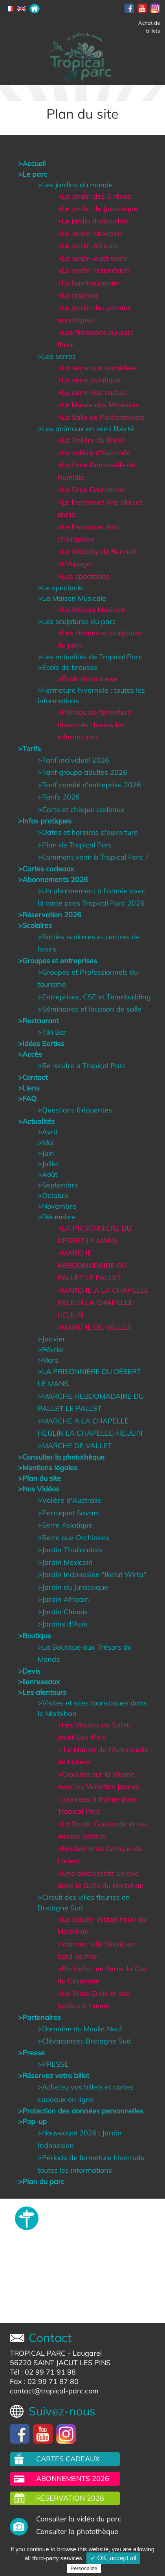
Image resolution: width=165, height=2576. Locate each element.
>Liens (29, 1087)
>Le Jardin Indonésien (93, 270)
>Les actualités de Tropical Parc (90, 656)
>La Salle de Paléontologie (100, 417)
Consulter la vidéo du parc (78, 2518)
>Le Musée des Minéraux (98, 404)
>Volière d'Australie (69, 1500)
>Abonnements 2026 (53, 879)
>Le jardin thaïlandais (93, 220)
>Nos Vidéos (38, 1488)
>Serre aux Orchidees (73, 1537)
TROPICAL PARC (38, 2353)
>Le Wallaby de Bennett (97, 551)
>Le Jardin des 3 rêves (94, 196)
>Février (51, 1349)
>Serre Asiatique (65, 1525)
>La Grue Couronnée (91, 489)
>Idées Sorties (41, 1043)
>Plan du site (39, 1478)
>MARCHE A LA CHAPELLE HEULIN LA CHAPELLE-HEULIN (102, 1302)
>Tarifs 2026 (59, 796)
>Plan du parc (41, 2181)
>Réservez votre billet (53, 2075)
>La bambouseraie (88, 282)
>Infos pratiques (45, 820)
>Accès (30, 1054)
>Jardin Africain (63, 1599)
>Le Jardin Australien (91, 258)
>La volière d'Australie (93, 452)
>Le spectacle (60, 587)
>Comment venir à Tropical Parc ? (93, 857)
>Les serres (57, 356)
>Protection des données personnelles (80, 2110)
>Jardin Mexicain (65, 1562)
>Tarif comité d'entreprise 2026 (89, 784)
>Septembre (58, 1184)
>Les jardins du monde (75, 184)
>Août (47, 1174)
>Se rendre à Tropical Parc (82, 1065)
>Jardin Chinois (63, 1611)
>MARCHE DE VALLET (94, 1327)
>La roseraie (78, 295)
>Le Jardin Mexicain (89, 233)
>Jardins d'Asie (62, 1623)
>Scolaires (35, 925)
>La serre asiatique (89, 379)
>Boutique (34, 1635)
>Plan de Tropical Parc (75, 844)
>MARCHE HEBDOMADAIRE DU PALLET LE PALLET (92, 1265)
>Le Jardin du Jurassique (97, 208)
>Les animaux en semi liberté (86, 428)
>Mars (48, 1360)
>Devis (29, 1671)
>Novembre (57, 1206)
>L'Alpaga (74, 563)
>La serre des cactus (91, 392)
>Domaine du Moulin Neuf (80, 2028)
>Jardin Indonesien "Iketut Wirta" (92, 1574)
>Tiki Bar (52, 1032)
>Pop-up (32, 2121)
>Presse (31, 2052)
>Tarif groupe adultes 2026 (82, 772)
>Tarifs (29, 748)
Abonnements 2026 (72, 2478)
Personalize (84, 2568)
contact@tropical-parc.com (54, 2390)
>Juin (46, 1153)
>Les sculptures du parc (77, 621)
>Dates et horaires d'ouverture (88, 832)
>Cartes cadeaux (46, 868)
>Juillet (48, 1163)
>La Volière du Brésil (91, 440)
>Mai (46, 1142)
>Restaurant (38, 1020)
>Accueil (32, 163)
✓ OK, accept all (113, 2558)
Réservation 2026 (70, 2498)
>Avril (47, 1131)
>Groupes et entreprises (57, 960)
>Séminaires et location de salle (89, 1009)
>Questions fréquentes (75, 1109)
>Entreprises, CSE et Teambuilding (94, 996)
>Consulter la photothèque (61, 1457)
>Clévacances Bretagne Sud (84, 2040)
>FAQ (27, 1098)
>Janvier (51, 1338)
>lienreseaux (39, 1681)
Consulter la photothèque (77, 2531)
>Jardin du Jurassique (73, 1587)
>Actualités (36, 1121)
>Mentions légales (47, 1467)
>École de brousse (67, 667)
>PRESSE (53, 2064)
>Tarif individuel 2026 (73, 760)
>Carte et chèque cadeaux (81, 809)
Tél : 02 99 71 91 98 (43, 2372)
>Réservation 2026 (49, 914)
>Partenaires (39, 2017)
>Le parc (32, 174)
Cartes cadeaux (68, 2458)
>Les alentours (42, 1692)
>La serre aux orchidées (97, 367)
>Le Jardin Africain (88, 245)
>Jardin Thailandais (70, 1549)
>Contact (33, 1077)
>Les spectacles (83, 576)
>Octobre (53, 1195)
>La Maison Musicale (72, 598)
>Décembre (57, 1216)
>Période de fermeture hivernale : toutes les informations (94, 724)
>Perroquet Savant (69, 1512)
